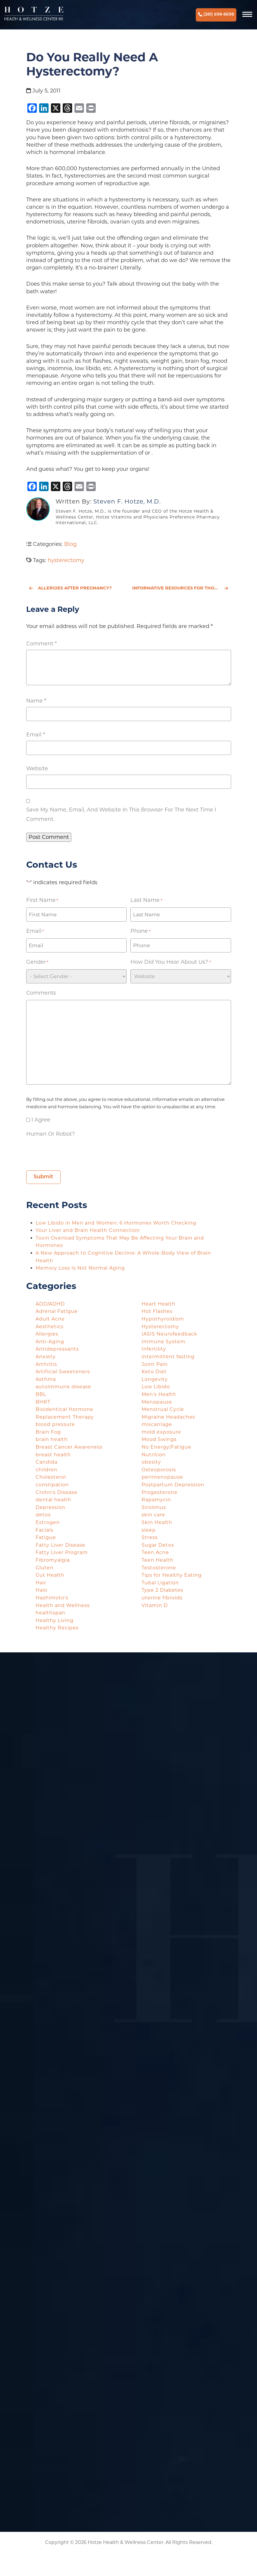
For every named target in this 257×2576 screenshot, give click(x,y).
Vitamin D (155, 1605)
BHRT (43, 1402)
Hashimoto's (52, 1598)
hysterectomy (66, 560)
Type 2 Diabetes (162, 1590)
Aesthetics (50, 1326)
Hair (41, 1583)
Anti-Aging (50, 1341)
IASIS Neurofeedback (169, 1334)
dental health (53, 1499)
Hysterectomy (160, 1326)
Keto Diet (154, 1371)
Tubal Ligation (160, 1583)
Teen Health (157, 1560)
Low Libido (156, 1386)
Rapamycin (156, 1499)
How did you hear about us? (170, 962)
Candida (46, 1462)
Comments (41, 993)
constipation (52, 1484)
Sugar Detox (158, 1545)
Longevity (155, 1379)
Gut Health (50, 1575)
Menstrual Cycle (163, 1409)
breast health (53, 1454)
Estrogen (48, 1522)
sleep (149, 1530)
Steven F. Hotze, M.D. (127, 501)
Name (36, 701)
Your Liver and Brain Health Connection (88, 1230)
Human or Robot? (50, 1134)
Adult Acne (50, 1319)
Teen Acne (155, 1552)
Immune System (163, 1341)
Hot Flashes (157, 1311)
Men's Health (159, 1394)
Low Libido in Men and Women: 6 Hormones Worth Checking (117, 1223)
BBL (41, 1394)
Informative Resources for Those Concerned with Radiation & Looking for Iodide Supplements (181, 588)
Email (35, 734)
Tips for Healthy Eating (172, 1575)
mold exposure (161, 1432)
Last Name (146, 900)
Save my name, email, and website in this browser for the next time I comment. (121, 814)
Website (37, 768)
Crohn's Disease (56, 1492)
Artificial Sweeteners (63, 1371)
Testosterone (159, 1568)
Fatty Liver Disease (60, 1545)
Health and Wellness (63, 1605)
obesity (151, 1462)
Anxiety (46, 1356)
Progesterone (160, 1492)
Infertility (154, 1349)
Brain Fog (48, 1432)
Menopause (157, 1402)
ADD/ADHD (50, 1304)
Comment (41, 643)
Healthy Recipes (57, 1628)
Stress (150, 1537)
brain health (52, 1439)
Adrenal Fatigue (57, 1311)
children (46, 1469)
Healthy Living (55, 1620)
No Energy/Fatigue (166, 1447)
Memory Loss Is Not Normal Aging (81, 1268)
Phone (140, 931)
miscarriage (157, 1424)
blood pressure (55, 1424)
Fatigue (46, 1537)
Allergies (47, 1334)
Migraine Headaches (168, 1417)
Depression (50, 1507)
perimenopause (162, 1477)
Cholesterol (51, 1477)
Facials (44, 1530)
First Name (42, 900)
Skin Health (157, 1522)
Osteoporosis (159, 1469)
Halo (41, 1590)
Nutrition (154, 1454)
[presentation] (71, 1152)
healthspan (50, 1613)
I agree (40, 1119)
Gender (37, 962)
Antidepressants (57, 1349)
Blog (70, 544)
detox (43, 1515)
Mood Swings (159, 1439)
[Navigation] (248, 14)
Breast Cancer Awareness (69, 1447)
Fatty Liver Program (62, 1552)
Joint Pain (155, 1364)
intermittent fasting (168, 1356)
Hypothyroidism (163, 1319)
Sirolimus (154, 1507)
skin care (153, 1515)
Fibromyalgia (53, 1560)
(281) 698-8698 (216, 14)
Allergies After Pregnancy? (70, 588)
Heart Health (158, 1304)
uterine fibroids (162, 1598)
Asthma (46, 1379)
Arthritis (46, 1364)
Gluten (45, 1568)
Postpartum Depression (173, 1484)
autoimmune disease (63, 1386)
